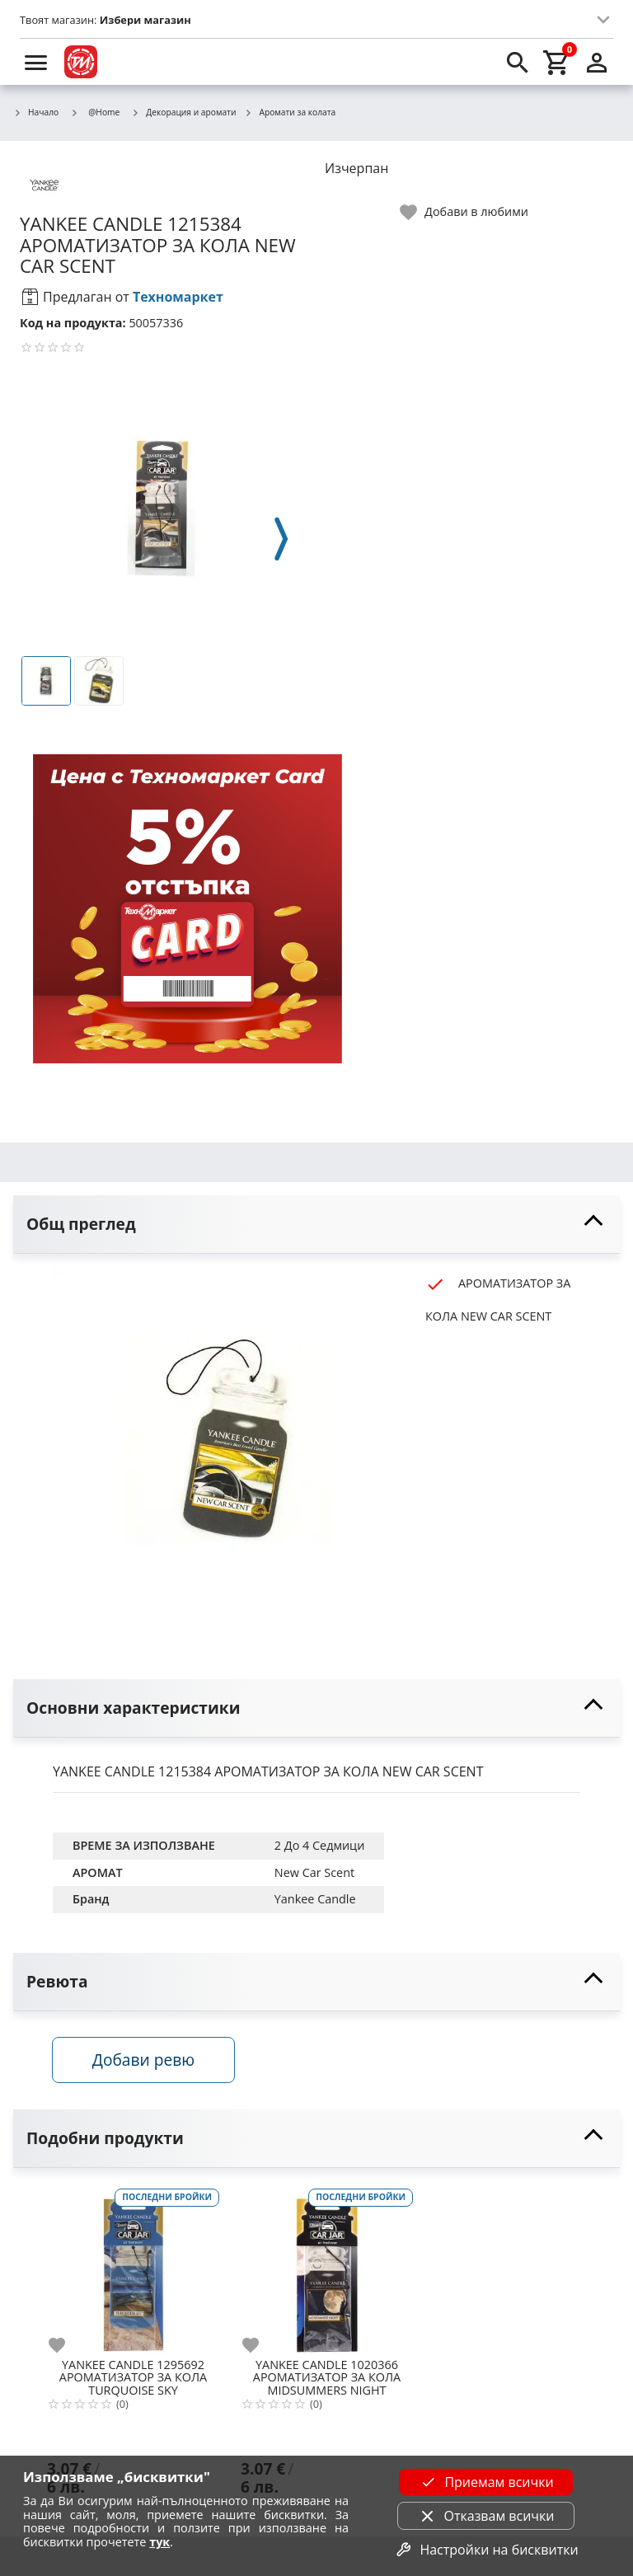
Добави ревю (144, 2060)
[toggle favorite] (465, 212)
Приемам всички (485, 2482)
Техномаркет (178, 296)
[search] (517, 61)
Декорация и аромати (183, 113)
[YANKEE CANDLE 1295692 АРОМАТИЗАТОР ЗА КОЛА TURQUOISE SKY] (133, 2269)
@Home (95, 112)
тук (159, 2542)
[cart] (557, 61)
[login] (596, 61)
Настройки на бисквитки (485, 2550)
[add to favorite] (67, 2346)
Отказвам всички (486, 2516)
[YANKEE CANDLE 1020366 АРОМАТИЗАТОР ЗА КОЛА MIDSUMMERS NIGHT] (327, 2269)
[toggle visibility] (316, 1224)
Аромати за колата (289, 113)
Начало (36, 113)
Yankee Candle (315, 1899)
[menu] (36, 61)
